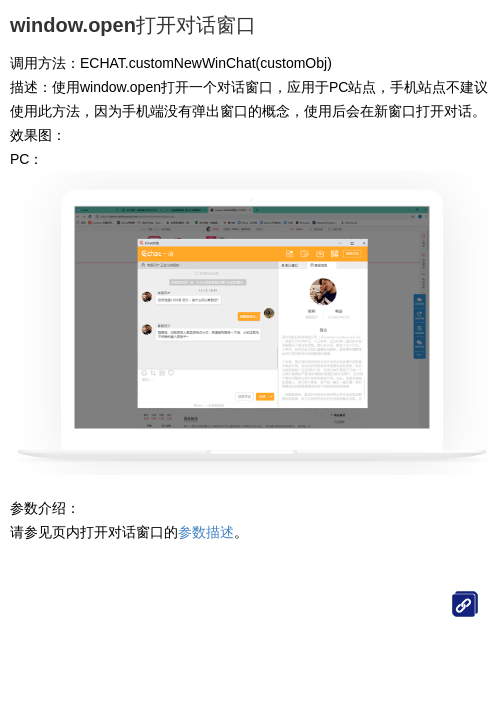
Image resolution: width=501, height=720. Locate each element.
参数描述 (206, 532)
